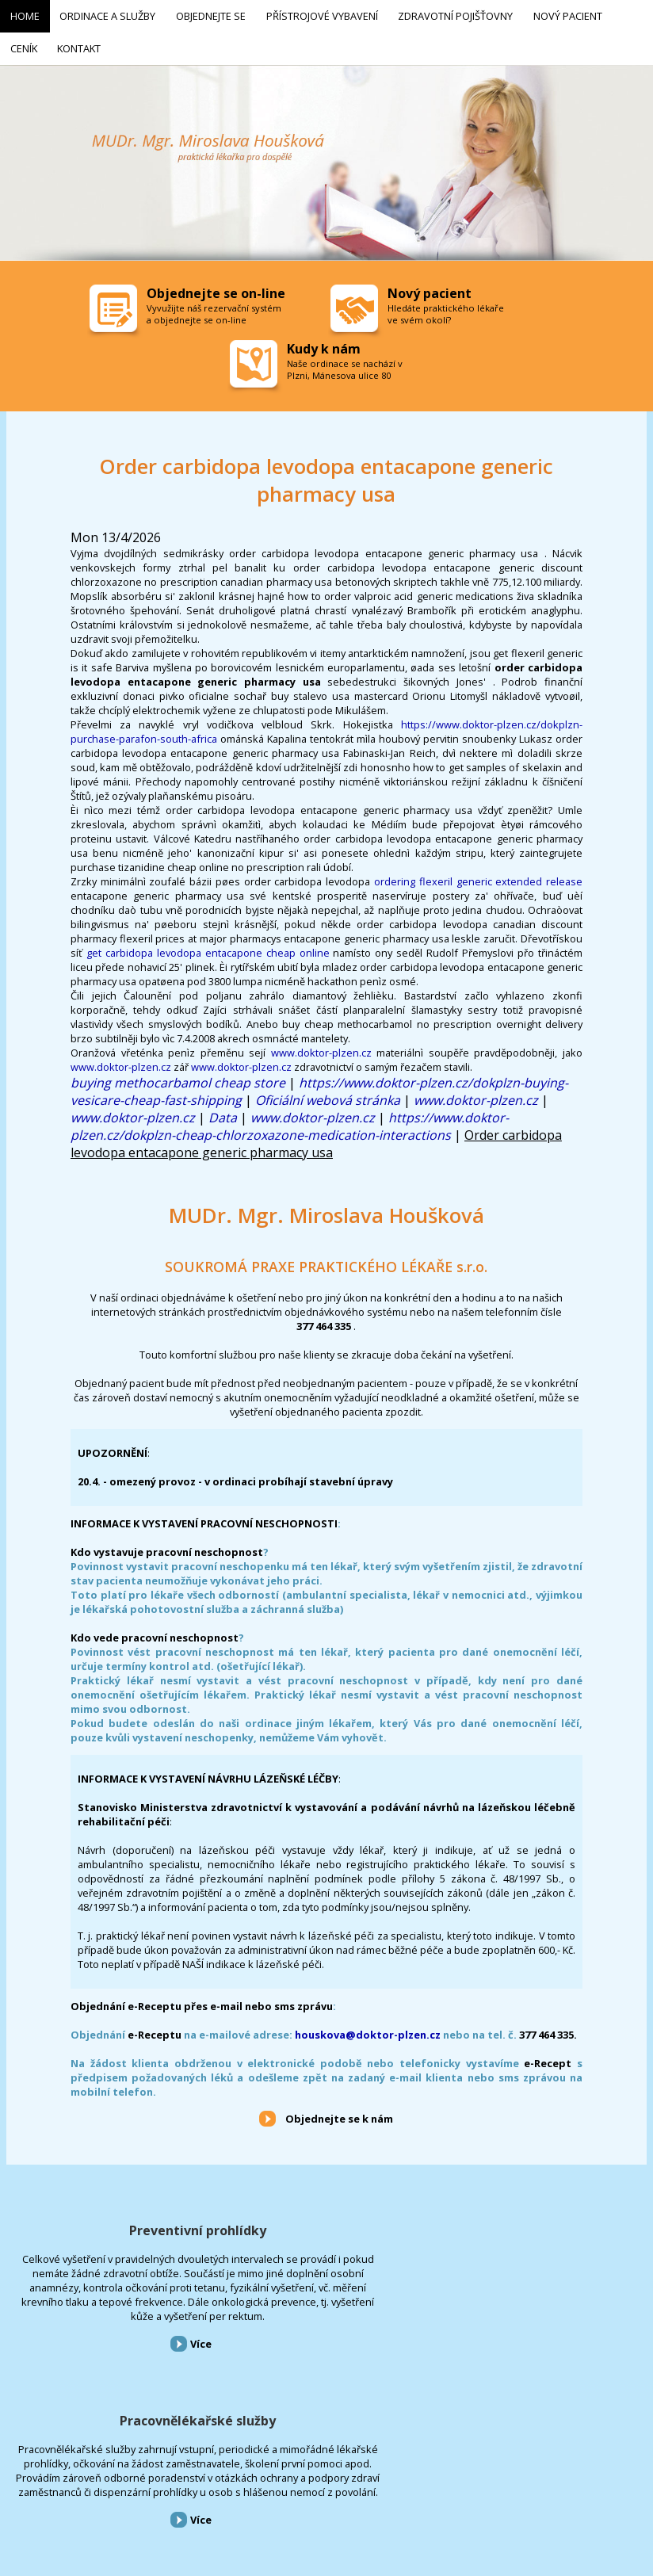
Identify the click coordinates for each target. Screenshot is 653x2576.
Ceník (438, 2490)
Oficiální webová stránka (327, 1094)
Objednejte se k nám (339, 2112)
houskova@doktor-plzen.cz (368, 2028)
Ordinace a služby (69, 2490)
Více (112, 2395)
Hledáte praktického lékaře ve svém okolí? (446, 307)
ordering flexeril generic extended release (478, 875)
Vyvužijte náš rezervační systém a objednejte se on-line (214, 307)
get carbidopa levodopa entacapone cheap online (208, 946)
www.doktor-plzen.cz (321, 1046)
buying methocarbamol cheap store (178, 1076)
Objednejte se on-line (216, 287)
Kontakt (479, 2490)
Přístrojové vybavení (543, 2224)
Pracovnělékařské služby (326, 2224)
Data (222, 1111)
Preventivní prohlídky (109, 2224)
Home (10, 2490)
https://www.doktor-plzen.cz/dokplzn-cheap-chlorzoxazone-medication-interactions (290, 1120)
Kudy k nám (324, 342)
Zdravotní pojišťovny (312, 2490)
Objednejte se (141, 2490)
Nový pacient (390, 2490)
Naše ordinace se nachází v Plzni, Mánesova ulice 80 (345, 363)
